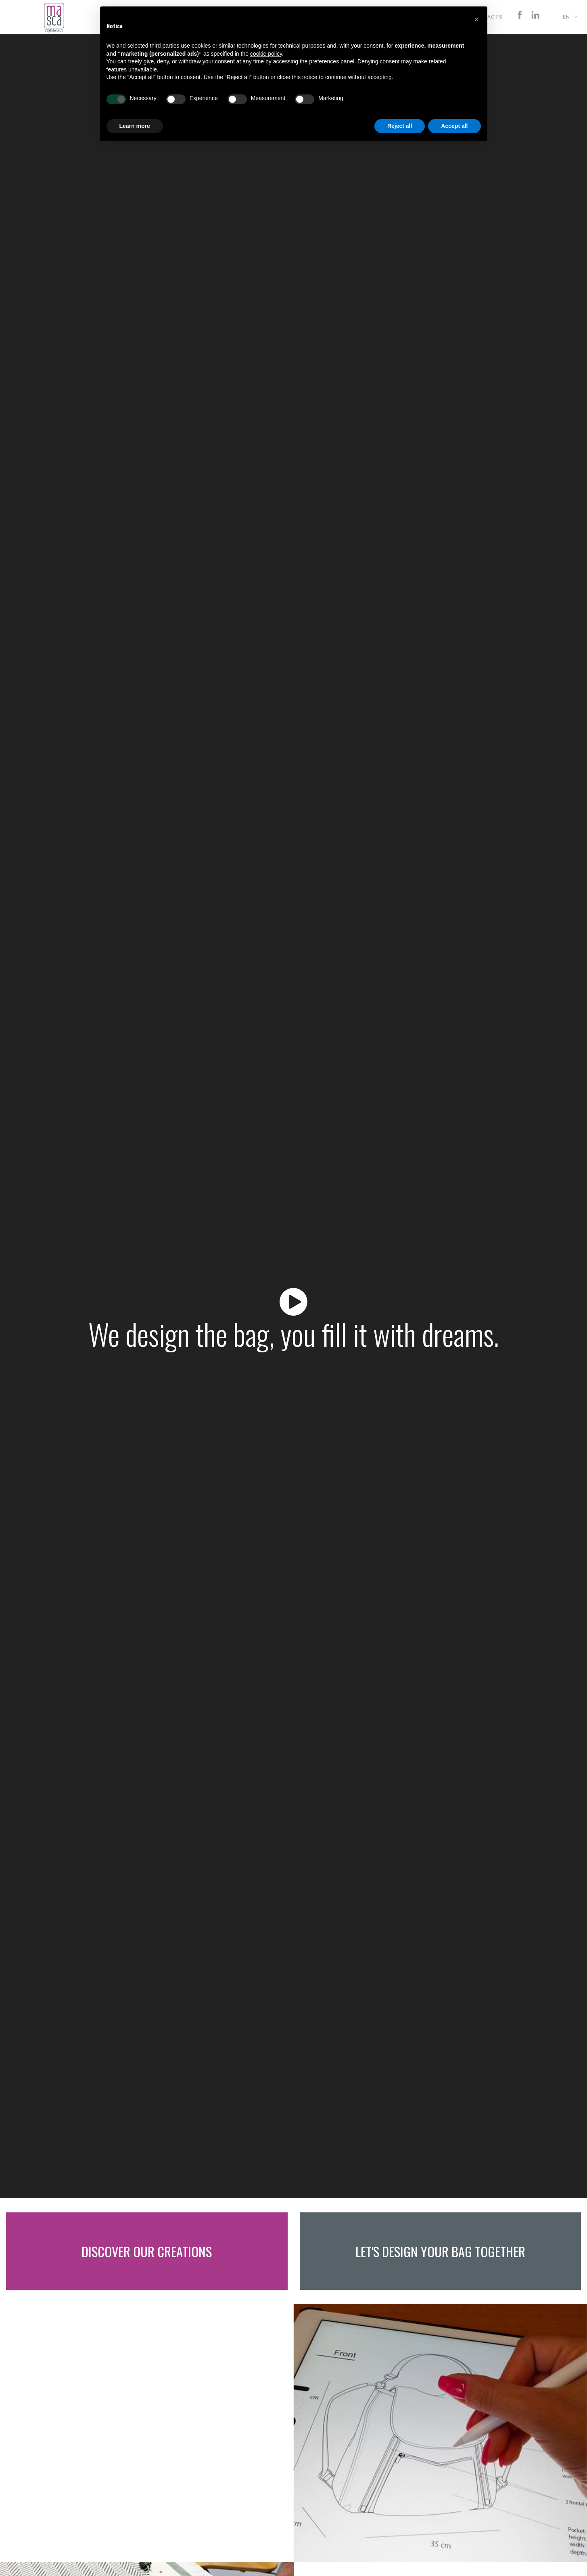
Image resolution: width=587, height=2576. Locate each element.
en (566, 17)
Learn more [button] (134, 126)
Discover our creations (146, 2251)
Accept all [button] (454, 126)
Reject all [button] (399, 126)
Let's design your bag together (440, 2251)
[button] (476, 19)
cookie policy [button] (266, 53)
